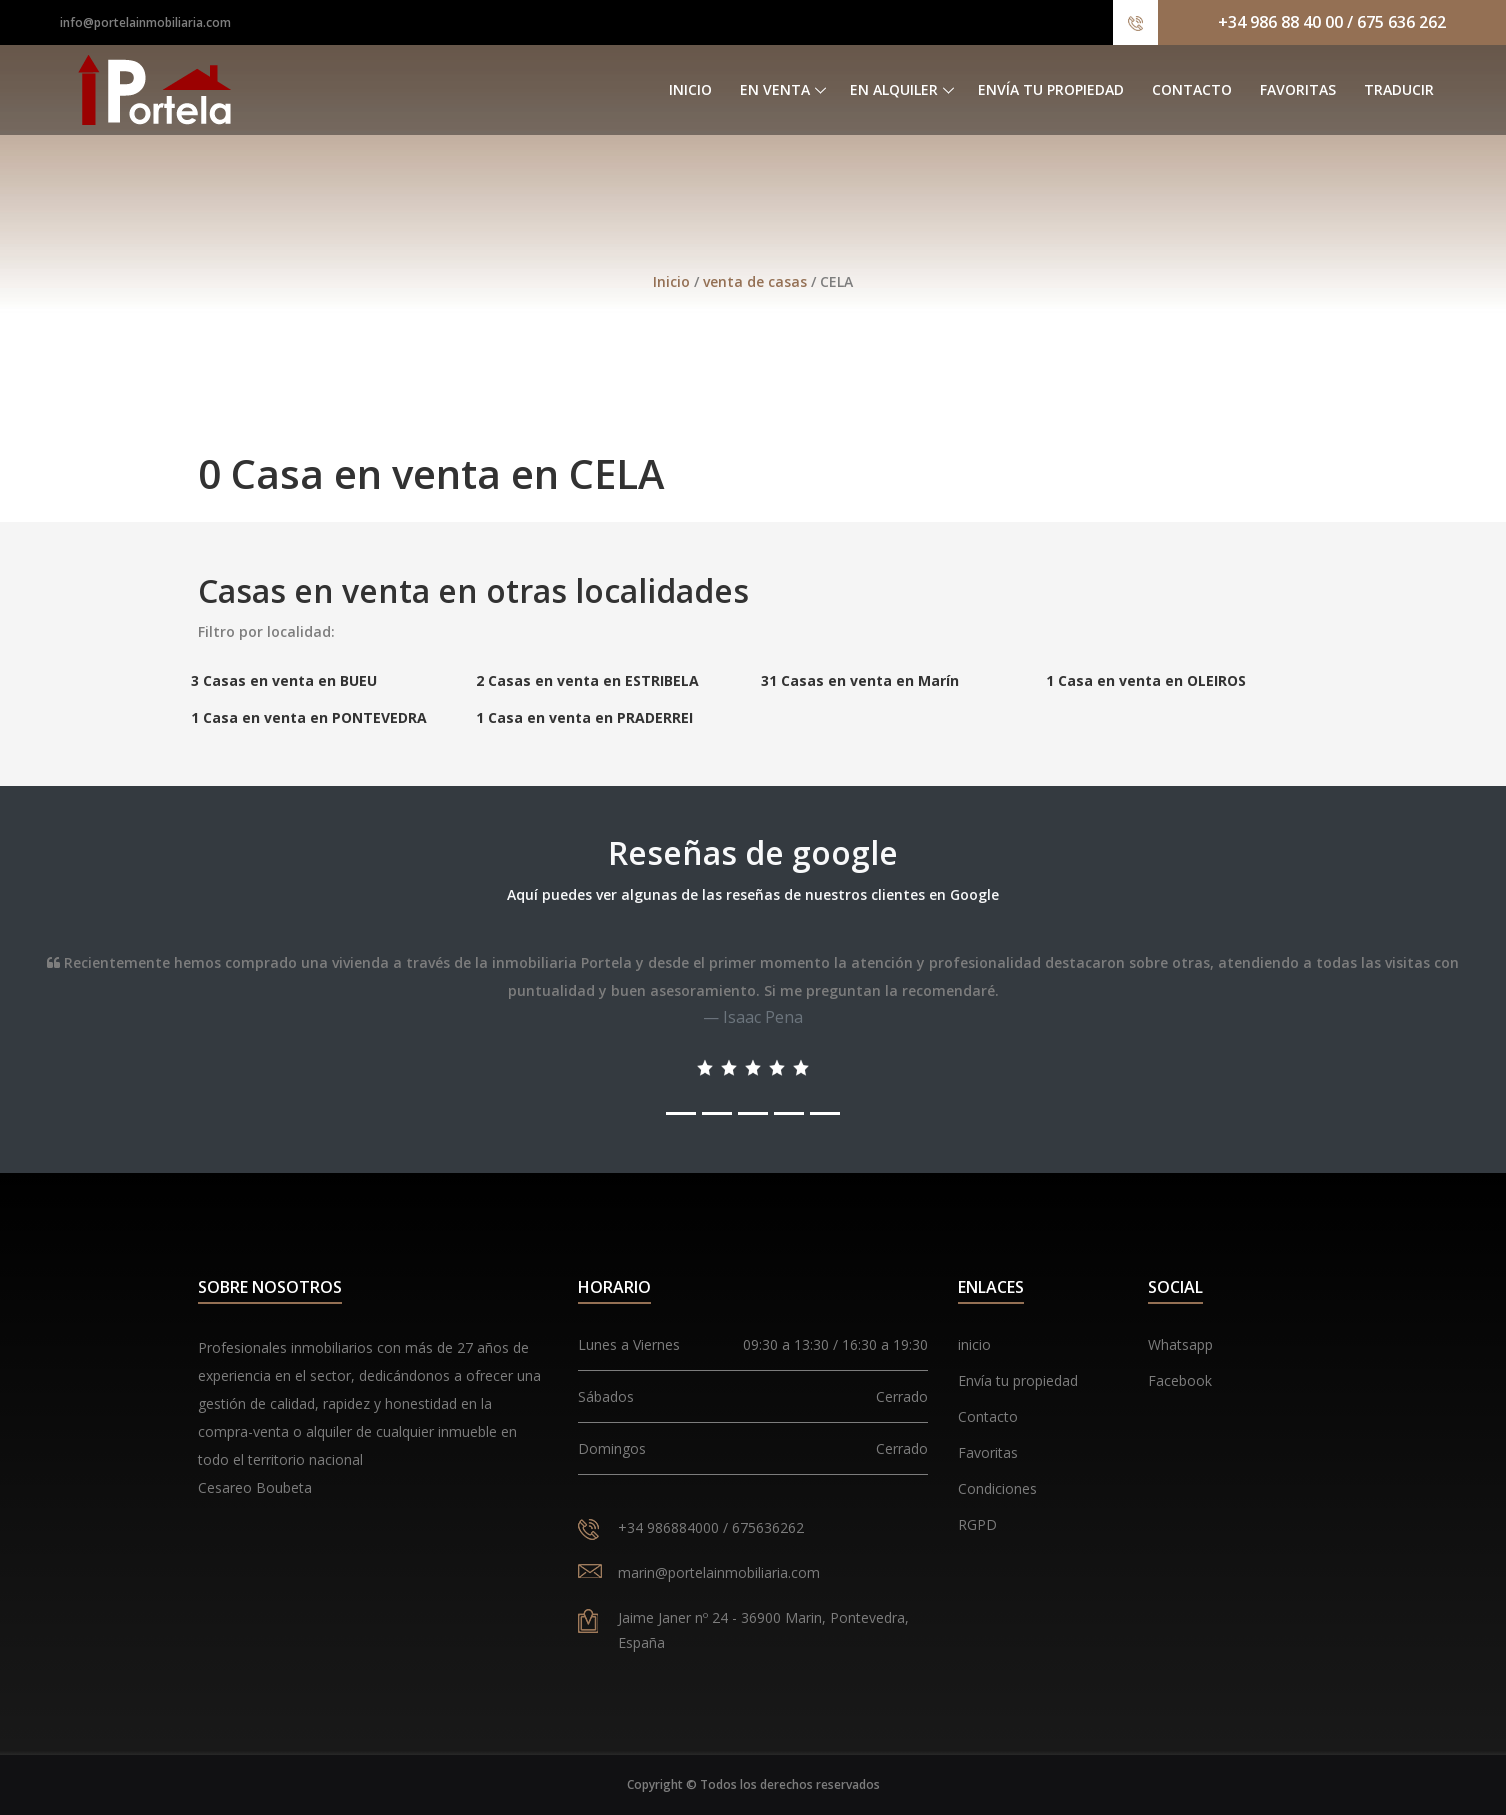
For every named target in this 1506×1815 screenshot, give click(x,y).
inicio (974, 1344)
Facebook (1180, 1380)
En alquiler (894, 89)
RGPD (977, 1524)
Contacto (1192, 89)
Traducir (1399, 89)
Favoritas (1298, 89)
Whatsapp (1180, 1344)
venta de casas (757, 281)
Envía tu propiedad (1051, 89)
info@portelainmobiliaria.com (145, 22)
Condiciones (997, 1488)
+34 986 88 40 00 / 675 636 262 (1332, 22)
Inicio (690, 89)
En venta (775, 89)
